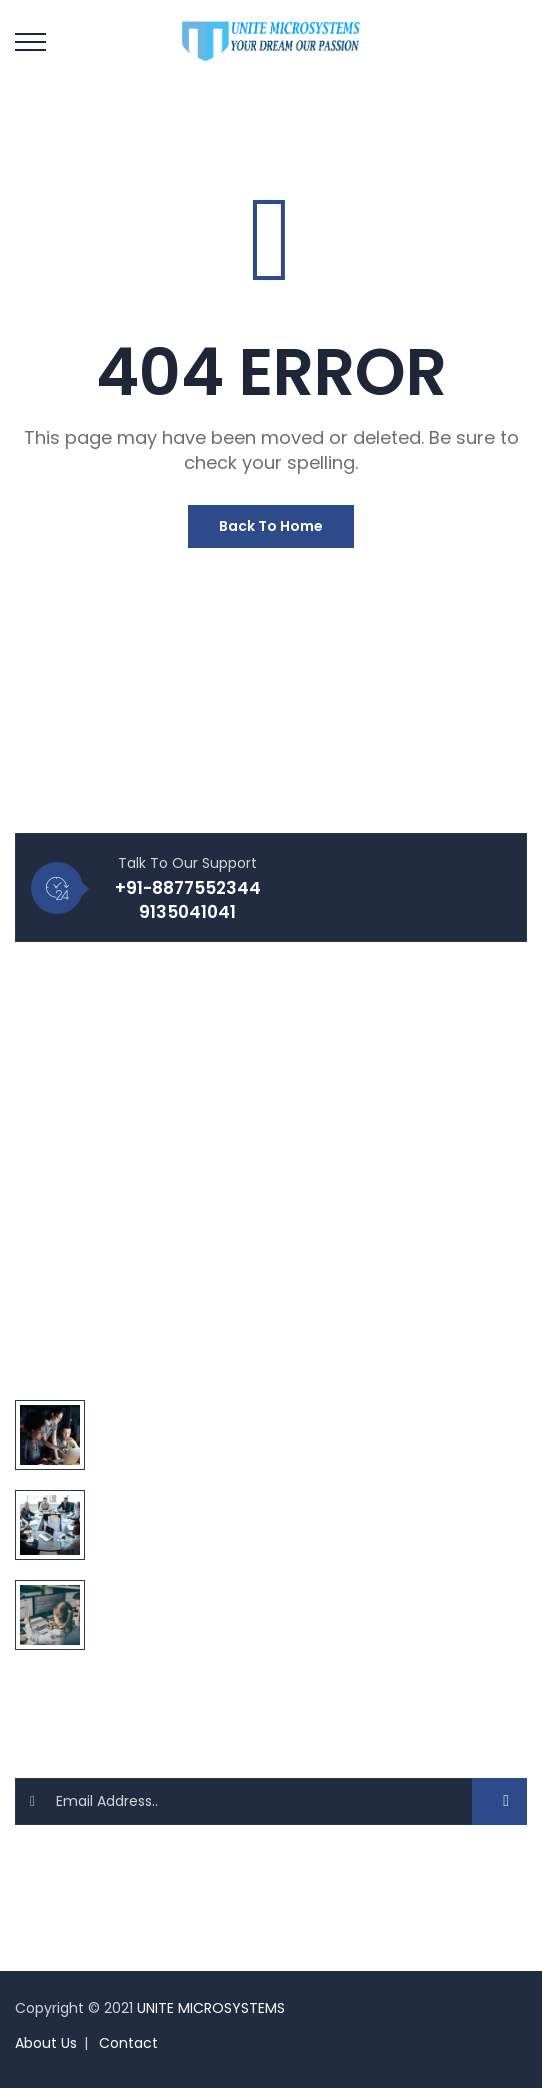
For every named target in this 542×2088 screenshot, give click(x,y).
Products (62, 1100)
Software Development (112, 1270)
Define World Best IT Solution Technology (238, 1410)
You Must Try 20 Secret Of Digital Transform (249, 1500)
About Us (46, 2043)
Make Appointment (98, 1168)
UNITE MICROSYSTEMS (211, 2008)
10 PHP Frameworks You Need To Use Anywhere (257, 1590)
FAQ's (50, 1066)
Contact (128, 2043)
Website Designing (95, 1202)
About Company (89, 1134)
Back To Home (271, 526)
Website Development (109, 1236)
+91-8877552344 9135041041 (188, 900)
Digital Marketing (89, 1304)
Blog (45, 1032)
